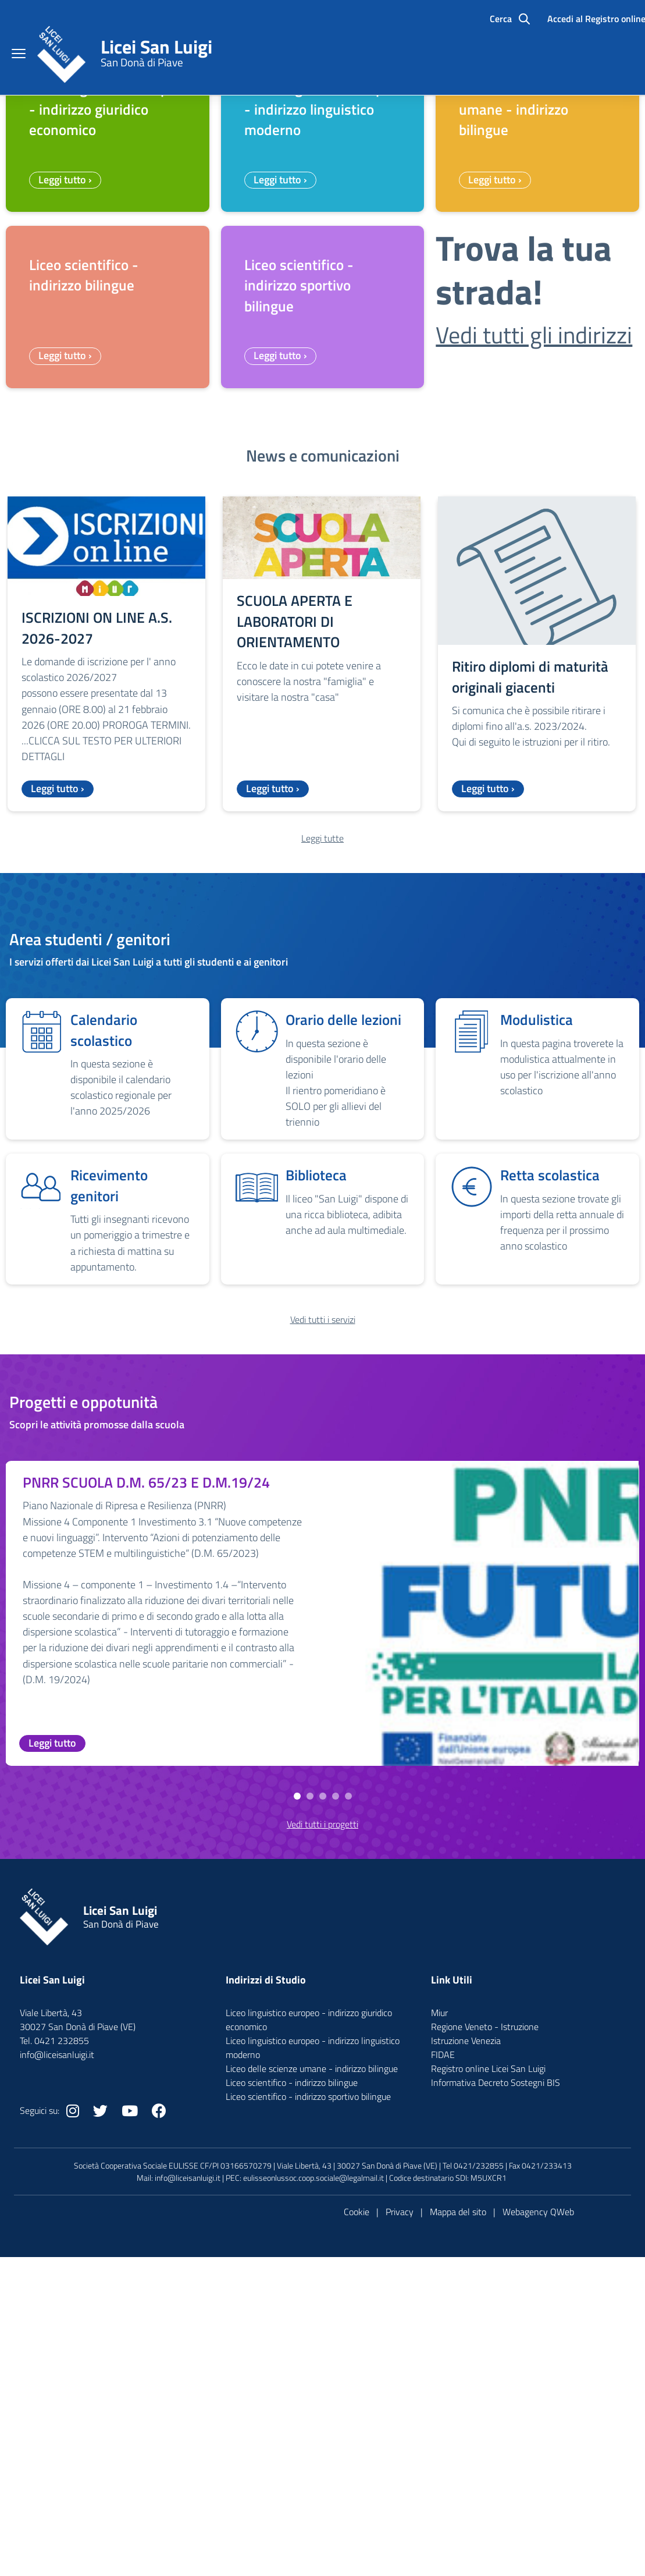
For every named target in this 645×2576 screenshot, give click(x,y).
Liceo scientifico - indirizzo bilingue (292, 2343)
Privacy (400, 2472)
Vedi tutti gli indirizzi (534, 595)
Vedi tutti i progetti (322, 2085)
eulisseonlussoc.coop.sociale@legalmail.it (313, 2438)
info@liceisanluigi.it (187, 2438)
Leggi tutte (322, 1099)
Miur (439, 2273)
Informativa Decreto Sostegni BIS (495, 2343)
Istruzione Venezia (466, 2301)
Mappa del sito (458, 2472)
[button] (297, 2056)
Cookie (356, 2472)
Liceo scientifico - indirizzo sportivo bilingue (308, 2357)
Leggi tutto (52, 2003)
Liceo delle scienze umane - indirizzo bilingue (312, 2329)
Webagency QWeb (538, 2472)
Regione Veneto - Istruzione (485, 2287)
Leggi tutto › (65, 440)
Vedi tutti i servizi (322, 1580)
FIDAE (443, 2315)
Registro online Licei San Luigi (488, 2329)
